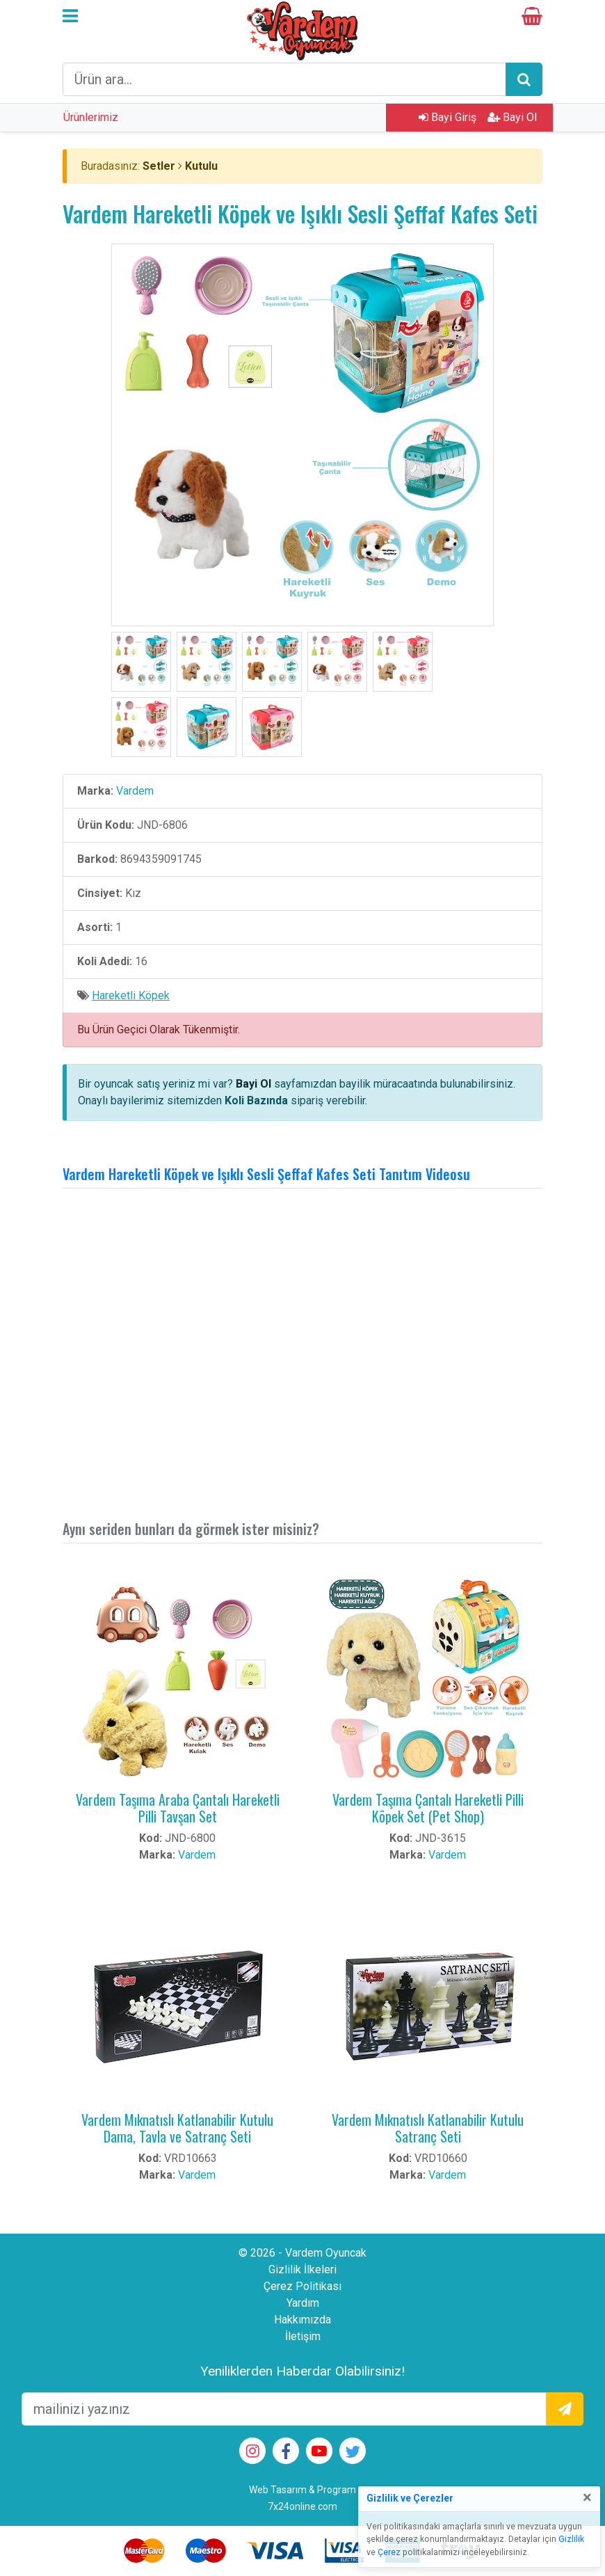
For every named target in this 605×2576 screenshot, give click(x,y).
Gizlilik (571, 2539)
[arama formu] (284, 79)
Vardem (135, 790)
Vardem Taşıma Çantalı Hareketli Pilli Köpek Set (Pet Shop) (428, 1808)
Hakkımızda (302, 2319)
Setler (159, 166)
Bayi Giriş (447, 117)
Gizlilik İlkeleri (302, 2269)
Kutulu (201, 166)
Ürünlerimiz (90, 117)
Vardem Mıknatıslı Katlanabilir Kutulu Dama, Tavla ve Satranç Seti (177, 2128)
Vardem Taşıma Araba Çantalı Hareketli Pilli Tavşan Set (178, 1808)
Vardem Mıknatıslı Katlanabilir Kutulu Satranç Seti (428, 2128)
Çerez (389, 2552)
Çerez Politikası (302, 2286)
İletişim (303, 2336)
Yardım (303, 2302)
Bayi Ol (512, 117)
